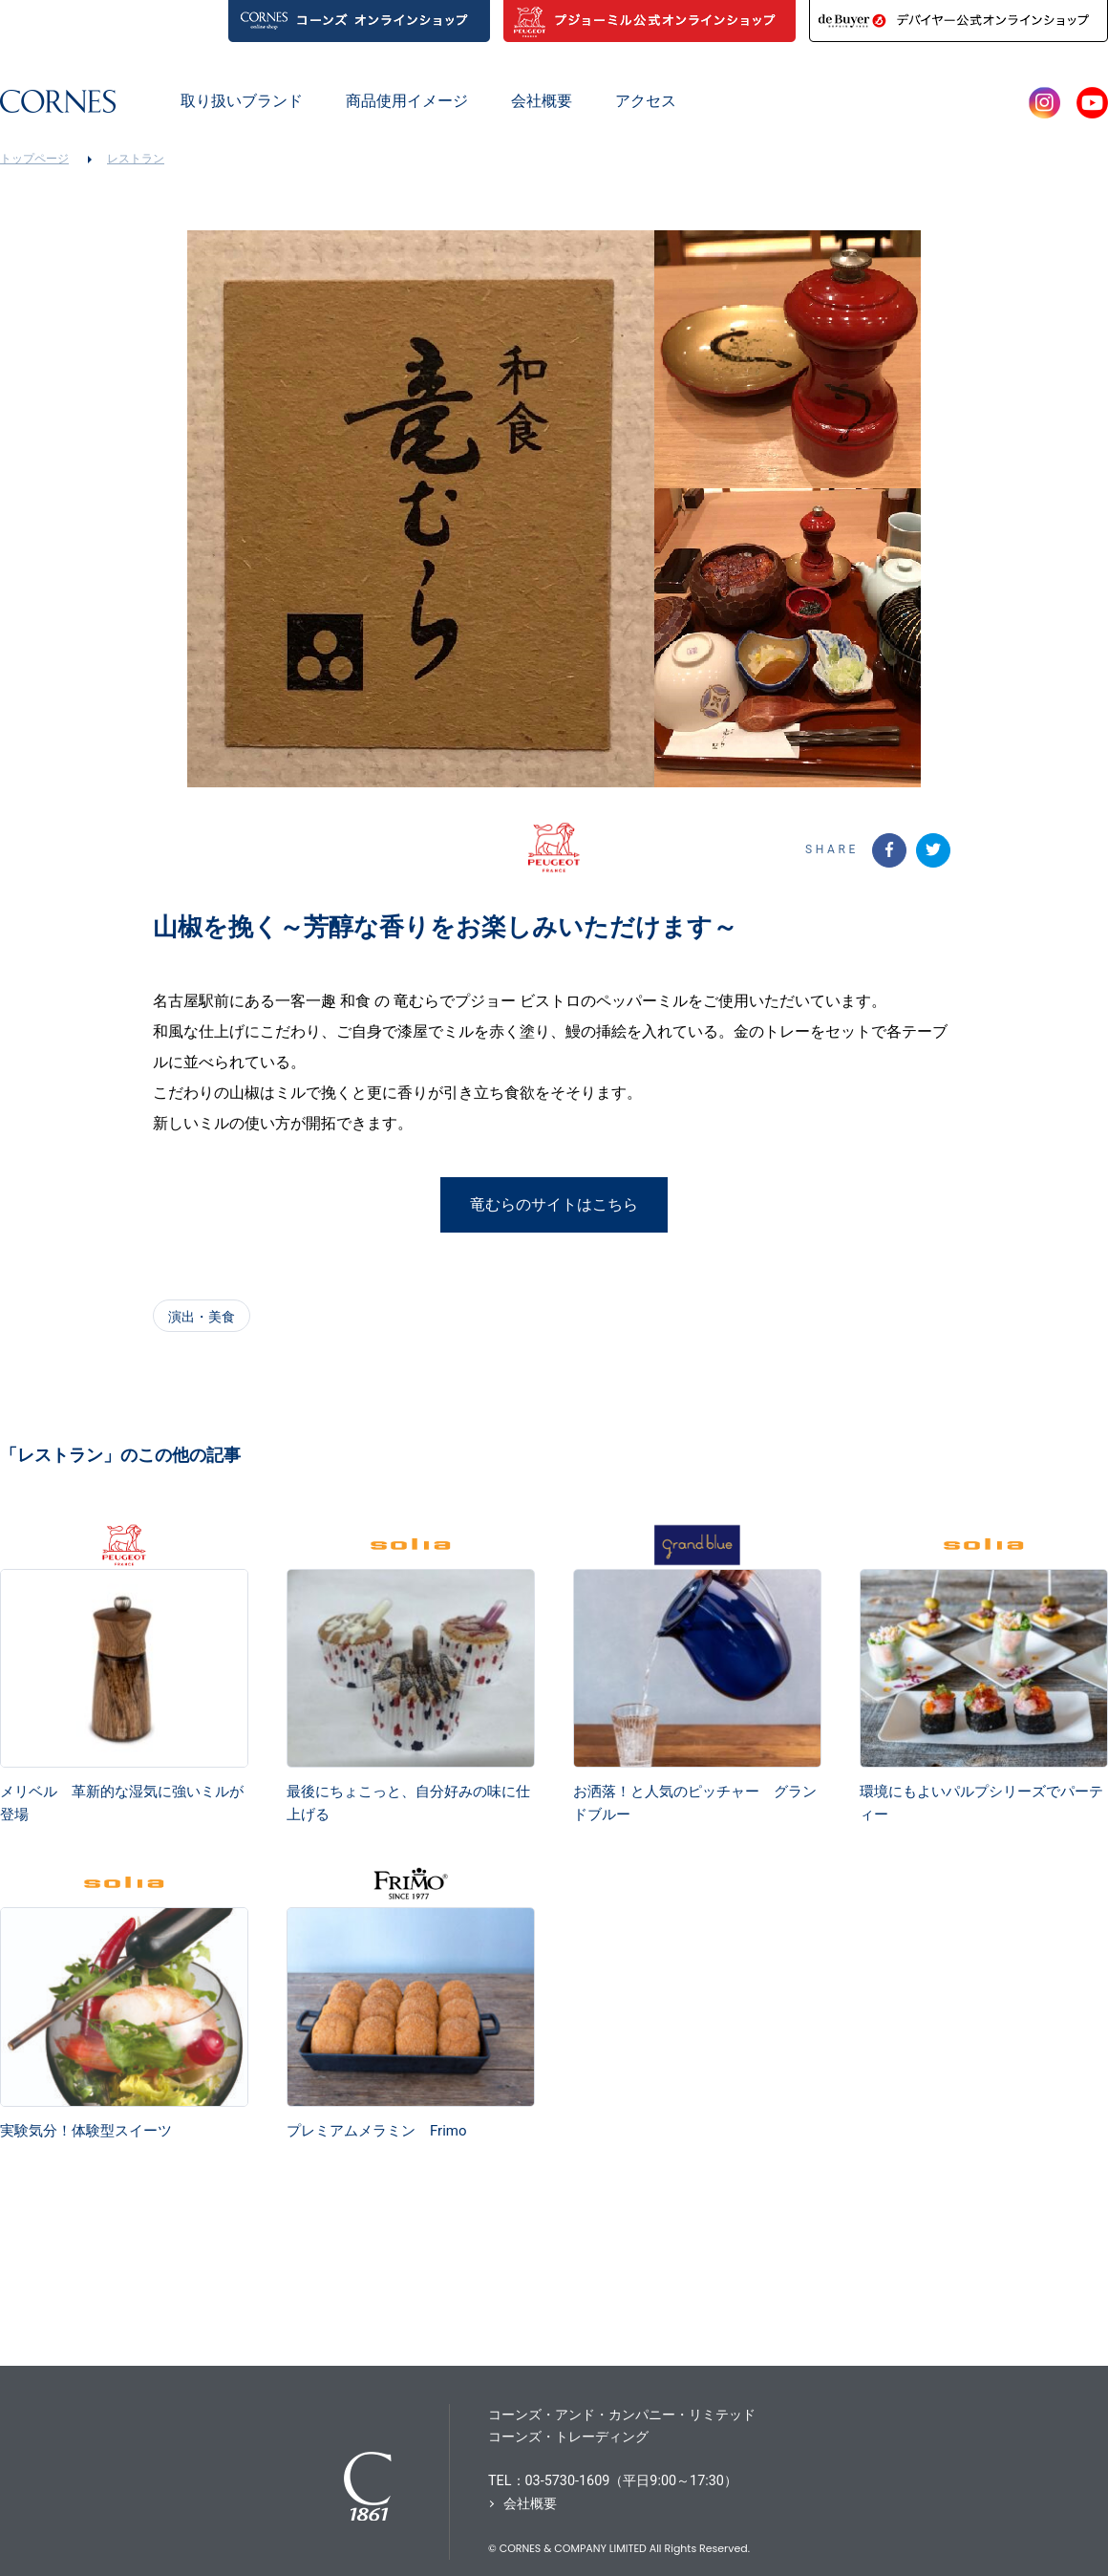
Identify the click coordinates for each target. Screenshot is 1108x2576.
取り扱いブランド (242, 101)
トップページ (34, 158)
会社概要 (541, 101)
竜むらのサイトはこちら (554, 1204)
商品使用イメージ (407, 101)
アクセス (645, 101)
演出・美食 (201, 1316)
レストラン (135, 158)
